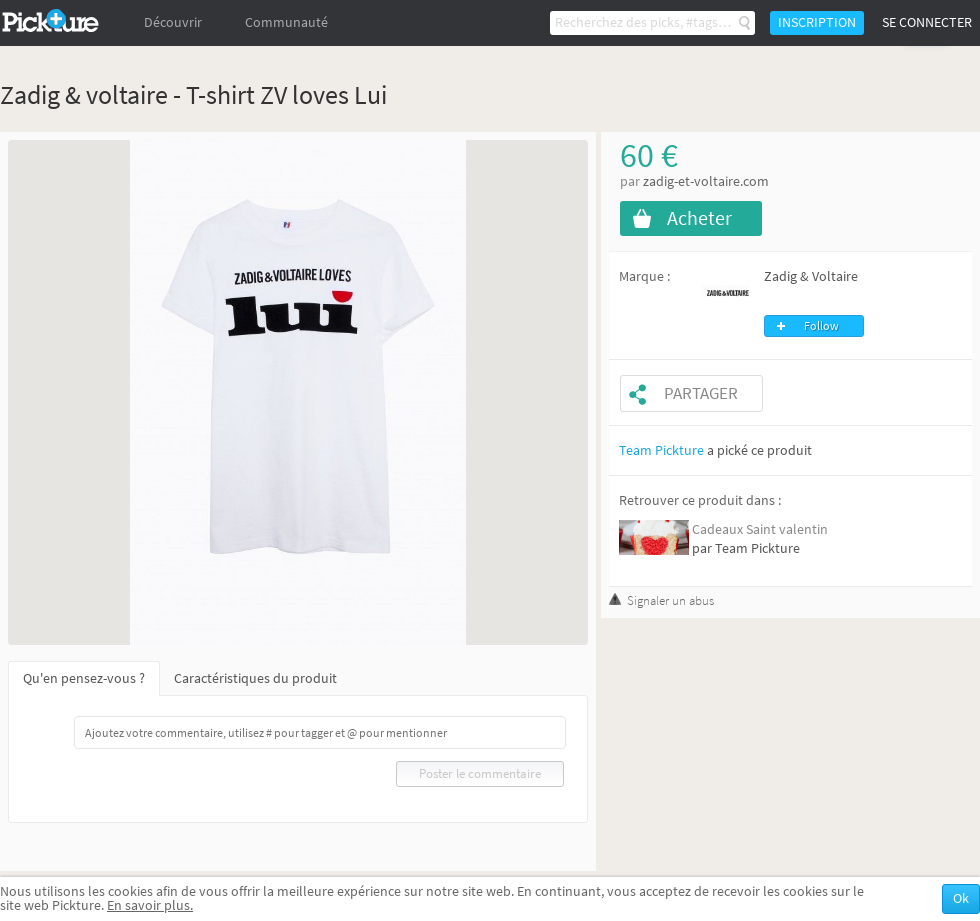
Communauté (286, 22)
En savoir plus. (150, 905)
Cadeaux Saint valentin (760, 529)
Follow (821, 326)
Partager (701, 393)
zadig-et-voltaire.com (706, 181)
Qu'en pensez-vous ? (84, 678)
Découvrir (173, 22)
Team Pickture (661, 450)
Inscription (817, 22)
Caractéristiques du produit (255, 678)
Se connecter (927, 22)
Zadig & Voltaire (811, 276)
